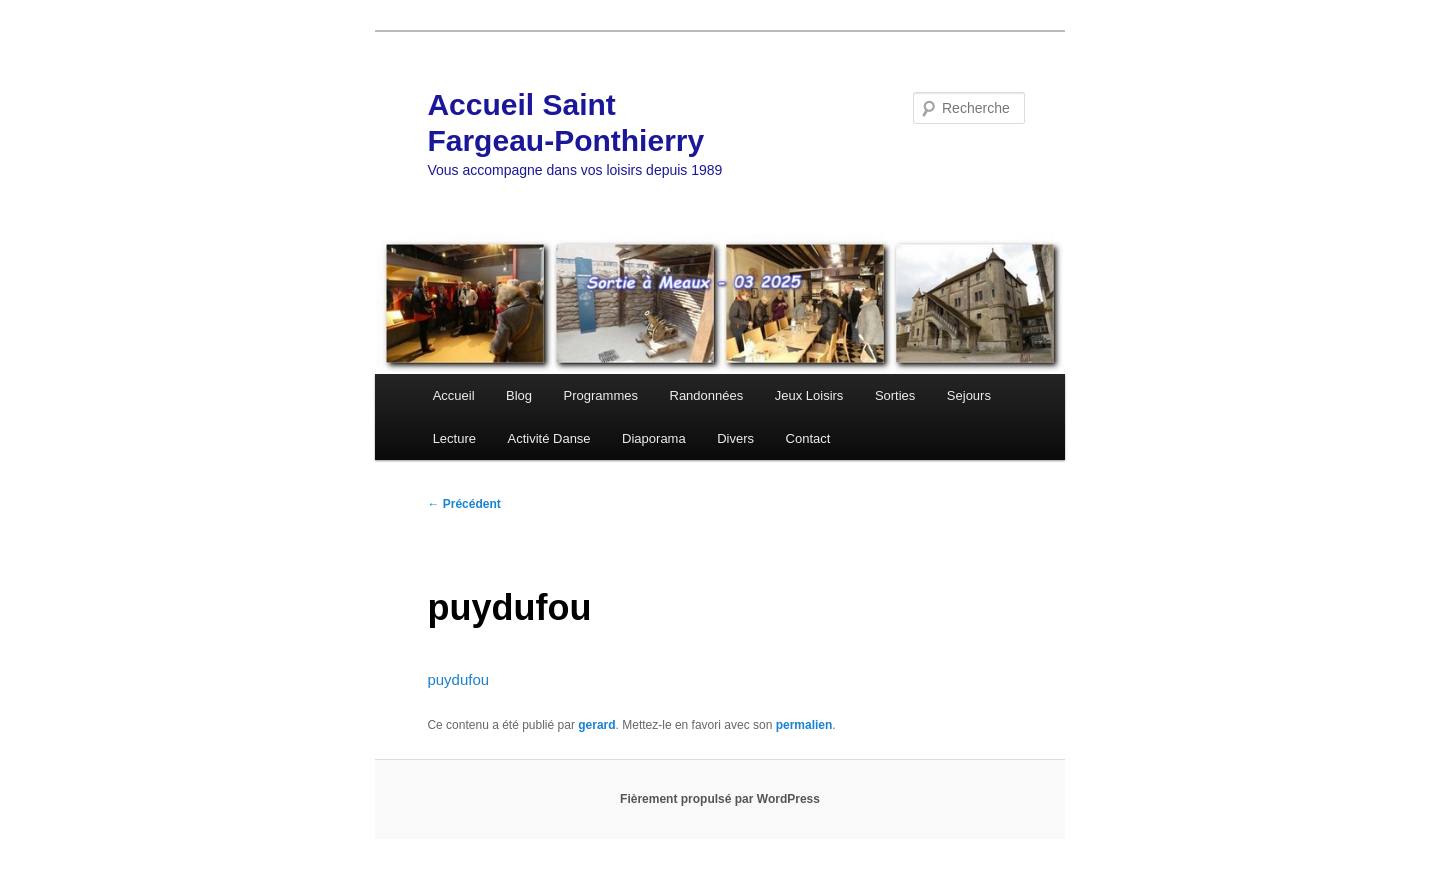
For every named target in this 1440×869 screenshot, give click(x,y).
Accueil (454, 395)
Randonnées (707, 395)
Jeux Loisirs (809, 395)
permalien (804, 725)
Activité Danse (549, 438)
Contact (808, 438)
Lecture (454, 438)
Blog (519, 395)
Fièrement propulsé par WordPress (720, 799)
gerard (596, 725)
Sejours (969, 395)
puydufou (458, 679)
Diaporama (654, 438)
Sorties (895, 395)
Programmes (601, 395)
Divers (735, 438)
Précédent (463, 504)
